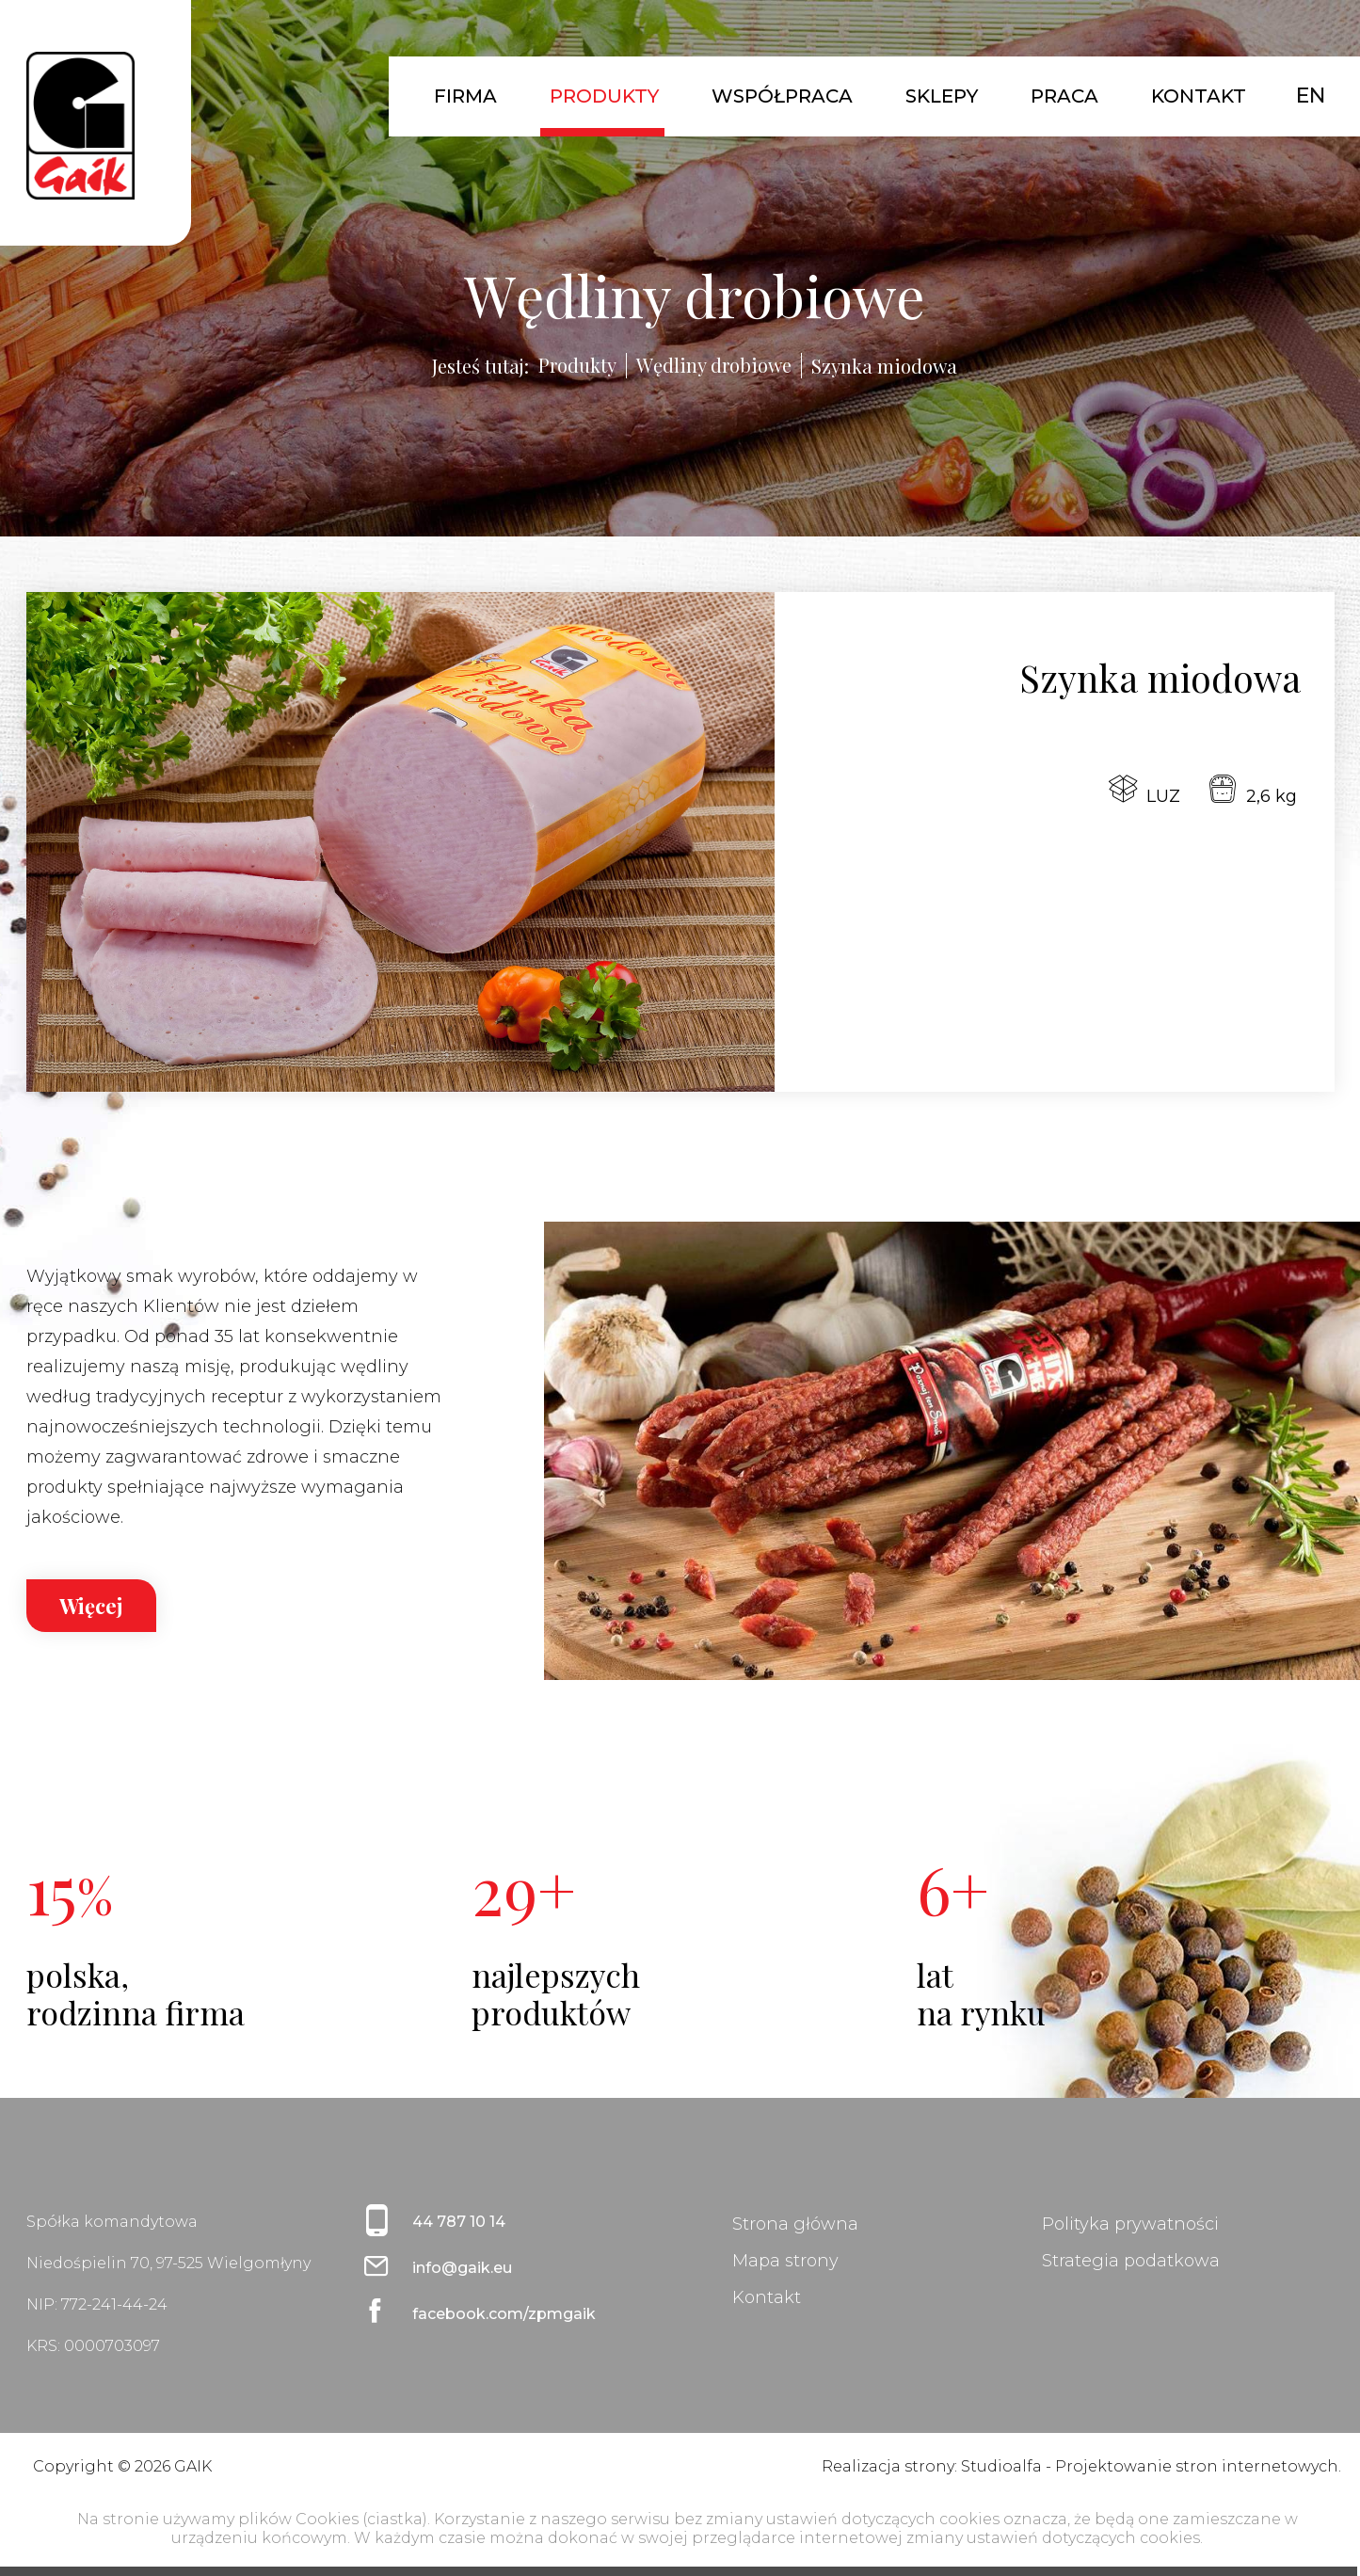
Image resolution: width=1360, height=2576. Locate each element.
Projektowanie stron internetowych (1196, 2466)
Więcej (91, 1606)
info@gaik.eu (462, 2268)
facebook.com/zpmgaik (504, 2314)
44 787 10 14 (458, 2222)
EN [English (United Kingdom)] (1310, 95)
